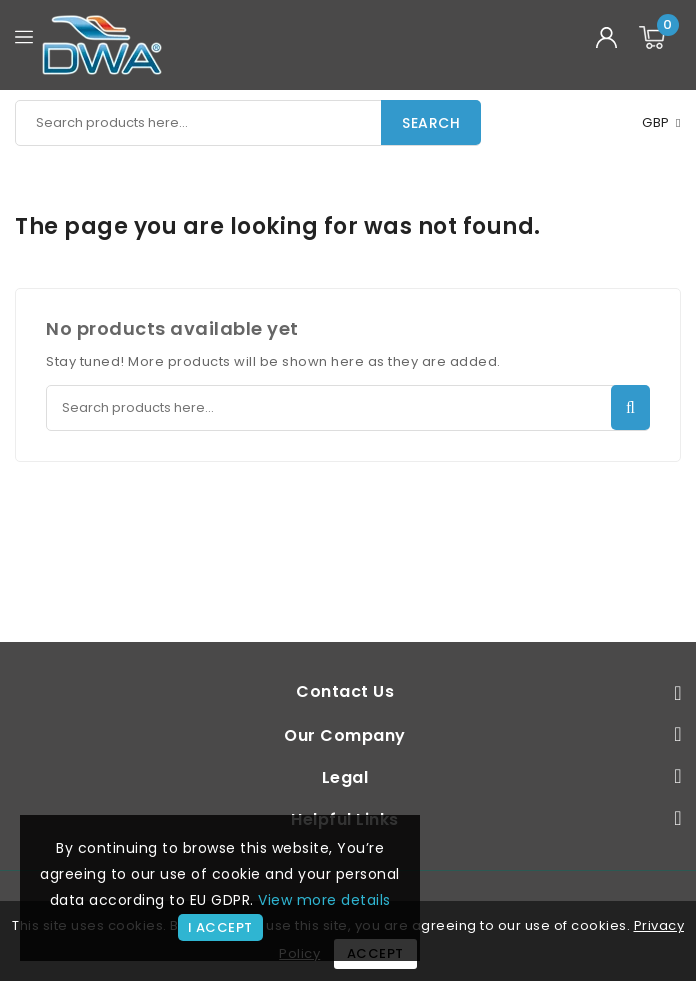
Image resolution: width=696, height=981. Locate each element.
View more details (324, 900)
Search (431, 123)
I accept (220, 927)
